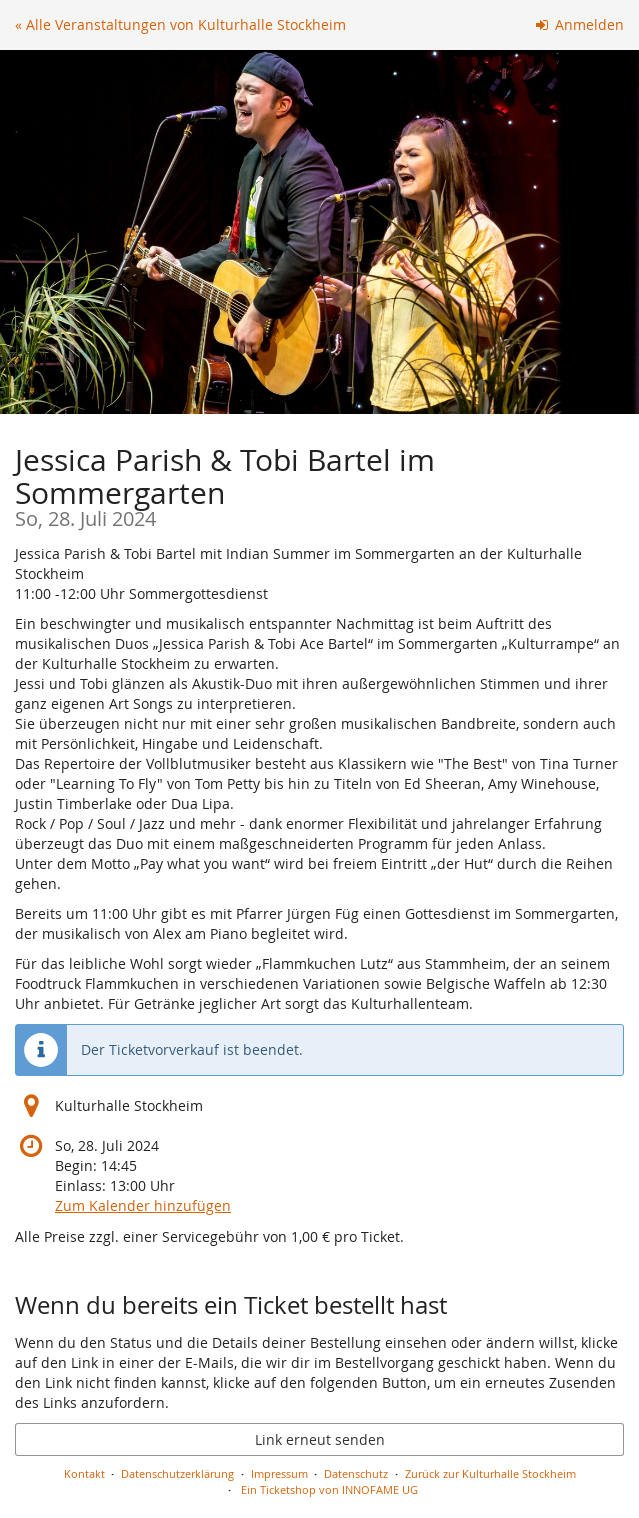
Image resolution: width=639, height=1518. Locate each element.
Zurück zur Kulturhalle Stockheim (490, 1473)
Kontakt (84, 1473)
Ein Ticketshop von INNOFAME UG (329, 1489)
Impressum (279, 1473)
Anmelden (580, 24)
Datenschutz (356, 1473)
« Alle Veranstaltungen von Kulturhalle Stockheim (180, 24)
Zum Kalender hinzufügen (143, 1205)
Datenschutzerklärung (177, 1473)
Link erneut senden (320, 1439)
